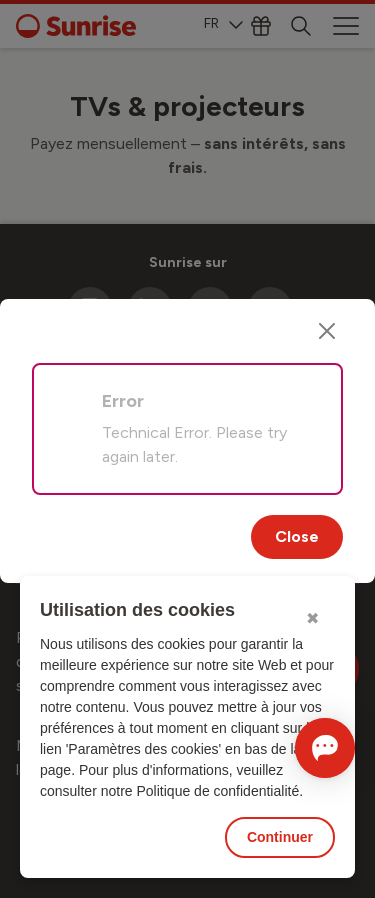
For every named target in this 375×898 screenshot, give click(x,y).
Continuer (280, 837)
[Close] (327, 331)
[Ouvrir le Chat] (325, 748)
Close (297, 536)
